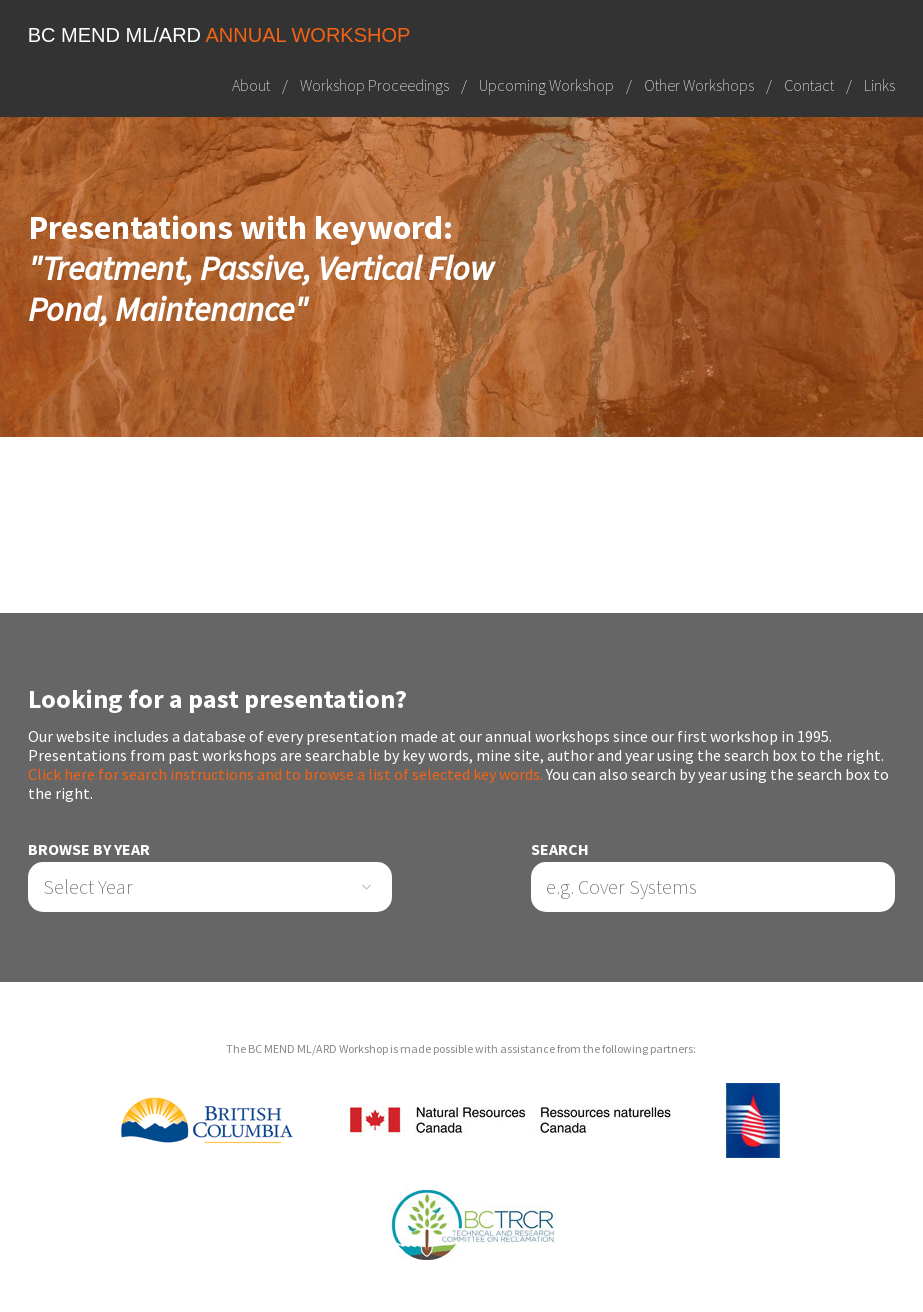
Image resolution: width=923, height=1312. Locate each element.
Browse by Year (89, 849)
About (251, 85)
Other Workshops (699, 85)
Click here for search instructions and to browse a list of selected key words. (285, 774)
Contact (809, 85)
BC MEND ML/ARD (219, 35)
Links (879, 85)
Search (560, 849)
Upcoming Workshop (546, 85)
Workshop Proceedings (374, 85)
